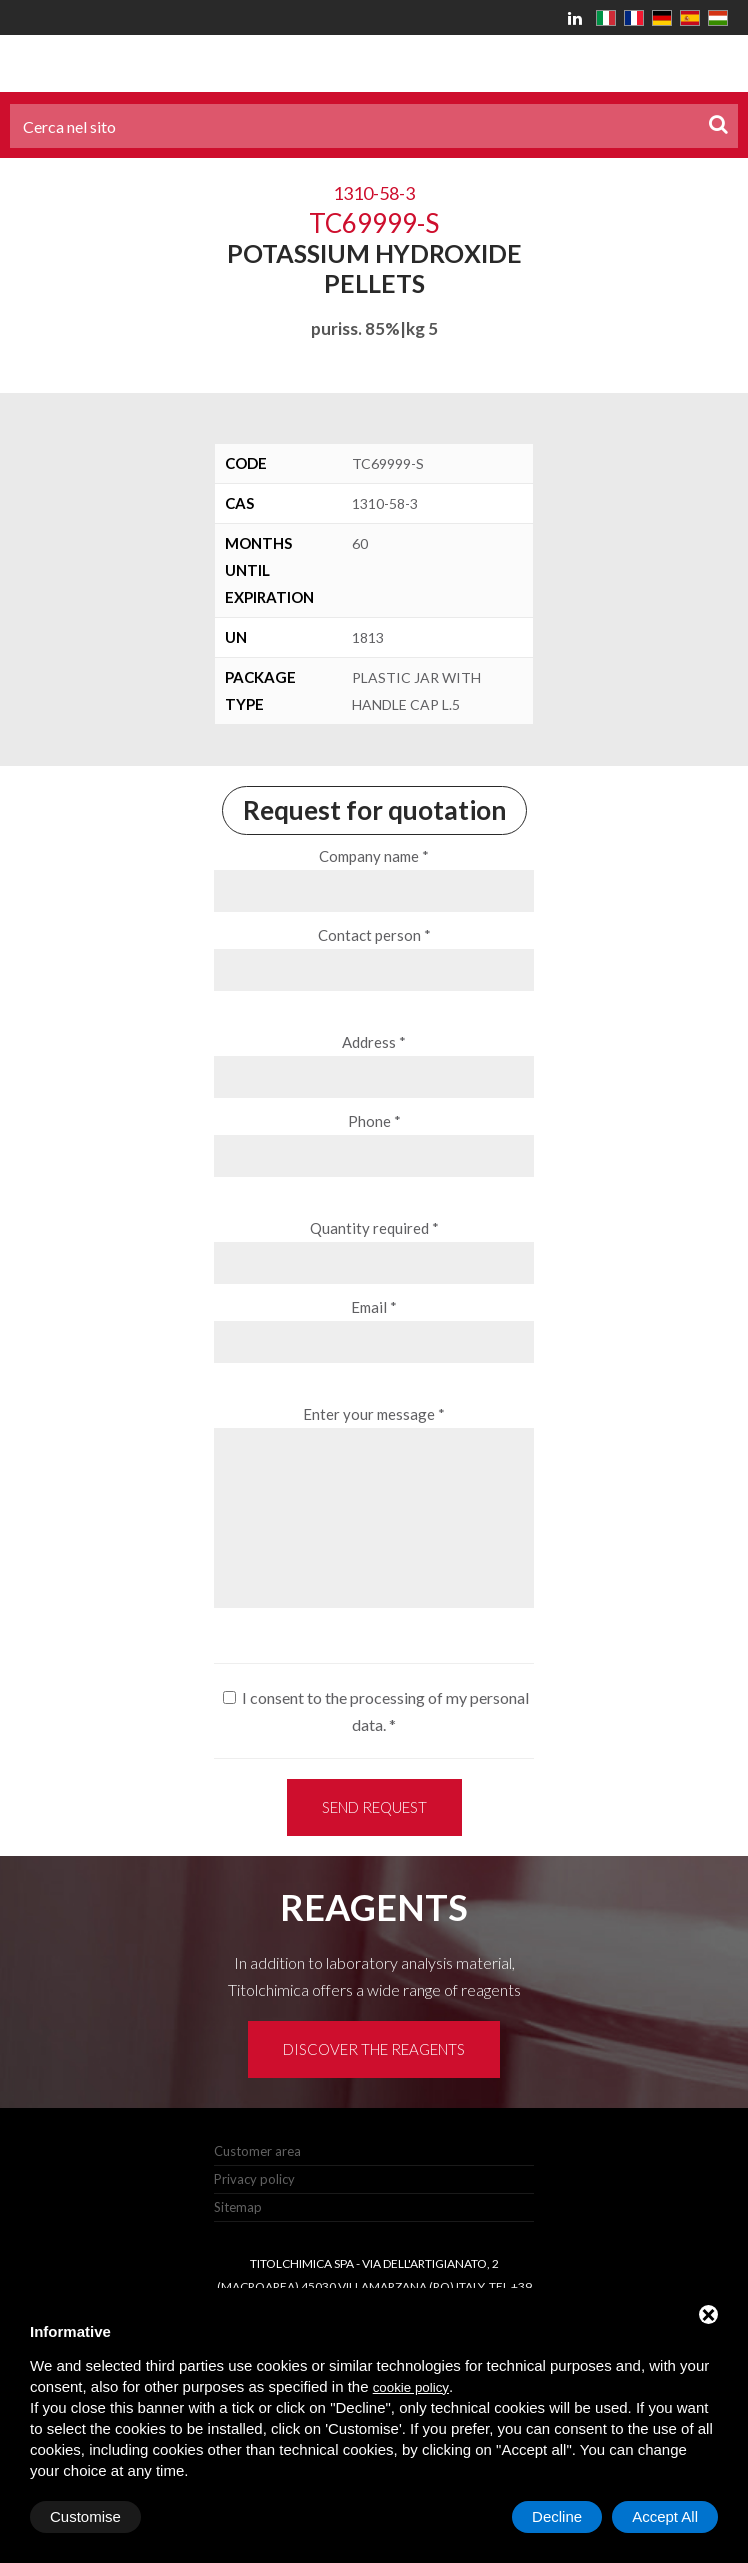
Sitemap (238, 2207)
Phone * (374, 1121)
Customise (85, 2516)
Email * (374, 1307)
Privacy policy (254, 2179)
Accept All (665, 2516)
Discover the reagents (374, 2049)
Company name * (374, 856)
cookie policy (411, 2387)
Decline (557, 2516)
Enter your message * (374, 1414)
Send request (374, 1807)
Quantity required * (374, 1228)
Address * (374, 1042)
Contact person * (374, 935)
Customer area (257, 2151)
